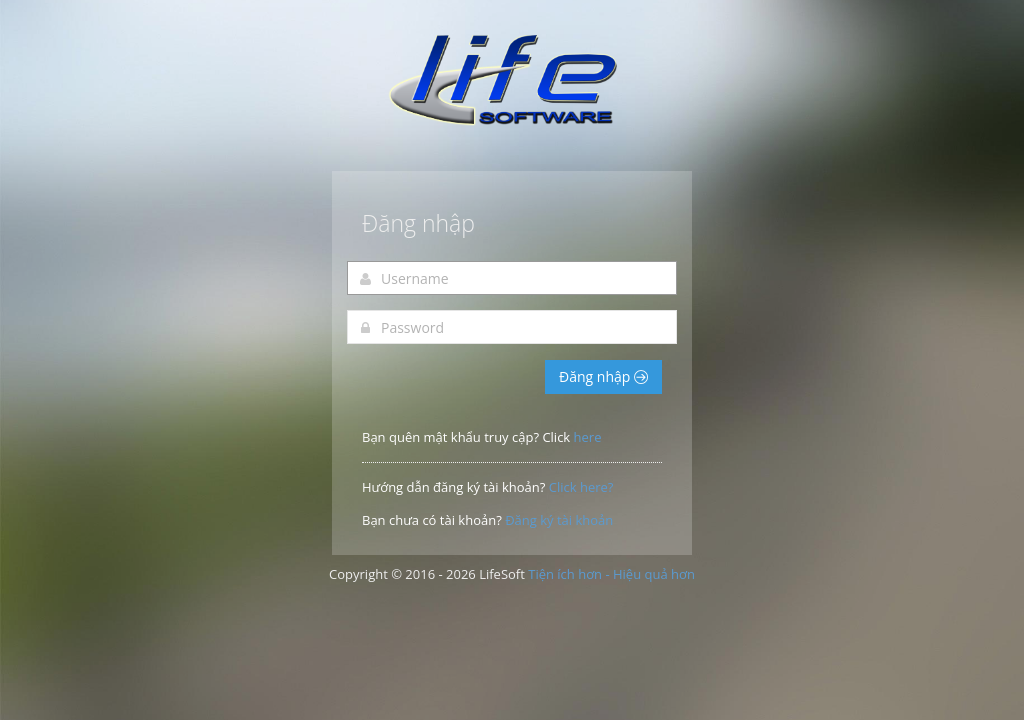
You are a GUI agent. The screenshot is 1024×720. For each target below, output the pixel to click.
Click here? (581, 487)
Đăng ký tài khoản (559, 520)
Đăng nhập (603, 376)
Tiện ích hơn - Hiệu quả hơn (611, 574)
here (588, 437)
